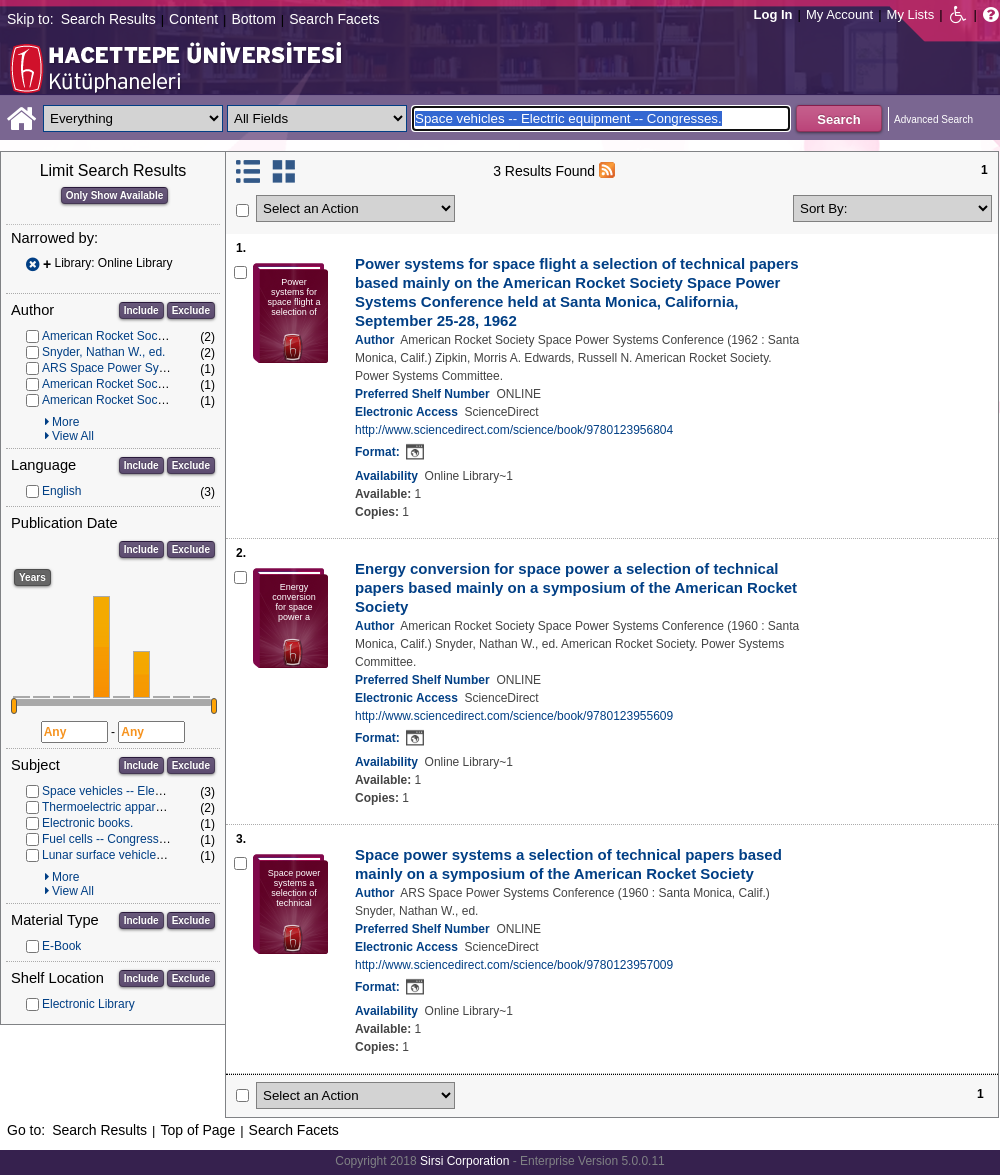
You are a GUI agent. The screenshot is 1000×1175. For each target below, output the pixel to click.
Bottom (253, 19)
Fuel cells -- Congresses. (108, 839)
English (61, 491)
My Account (839, 14)
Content (193, 19)
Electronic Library (88, 1004)
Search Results (108, 19)
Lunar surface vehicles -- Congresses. (143, 855)
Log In (773, 14)
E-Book (61, 946)
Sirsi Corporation (464, 1161)
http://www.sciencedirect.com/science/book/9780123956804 (514, 430)
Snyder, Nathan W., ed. (103, 352)
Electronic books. (87, 823)
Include (141, 310)
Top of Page (197, 1130)
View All (73, 436)
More (65, 422)
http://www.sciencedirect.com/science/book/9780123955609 (514, 716)
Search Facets (334, 19)
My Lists (911, 14)
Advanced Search (933, 119)
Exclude (191, 310)
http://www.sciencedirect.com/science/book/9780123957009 (514, 965)
